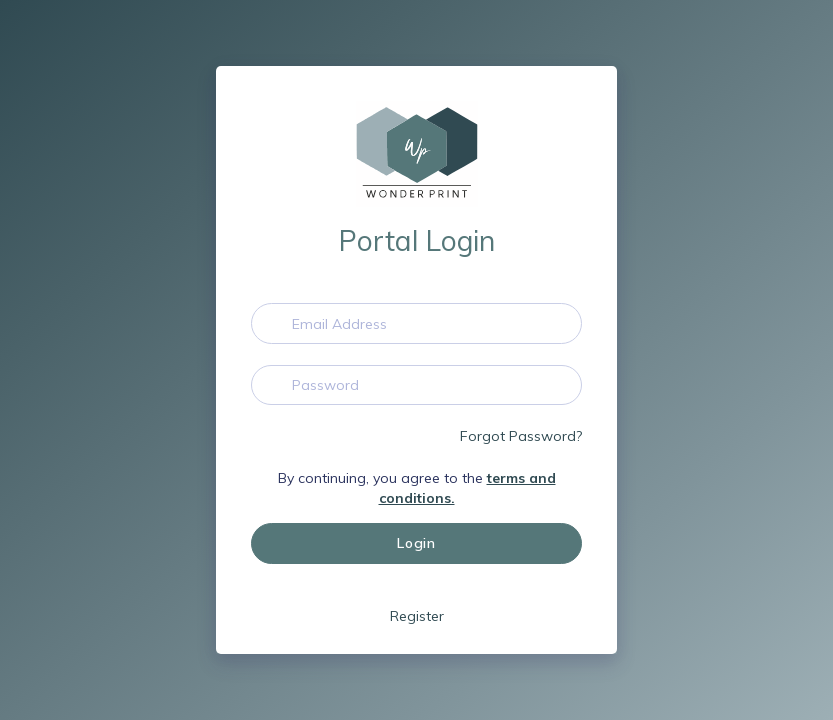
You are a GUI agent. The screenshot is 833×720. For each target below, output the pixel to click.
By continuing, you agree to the (417, 488)
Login (416, 543)
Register (417, 616)
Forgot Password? (521, 436)
